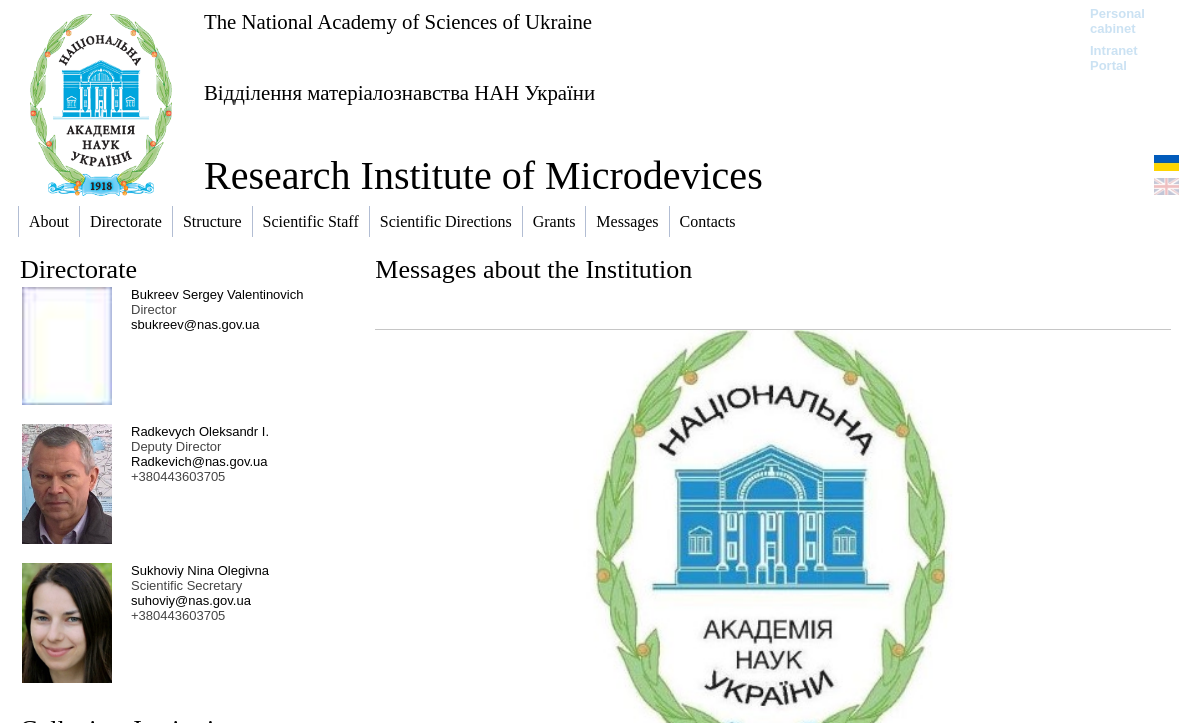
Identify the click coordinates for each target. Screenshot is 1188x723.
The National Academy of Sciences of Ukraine (398, 21)
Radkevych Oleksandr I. (200, 431)
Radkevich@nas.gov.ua (199, 461)
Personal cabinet (1117, 21)
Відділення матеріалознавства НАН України (399, 92)
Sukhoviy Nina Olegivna (200, 570)
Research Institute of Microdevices (483, 175)
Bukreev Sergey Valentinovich (217, 294)
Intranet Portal (1114, 58)
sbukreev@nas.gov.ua (195, 324)
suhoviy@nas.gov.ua (191, 600)
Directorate (78, 269)
